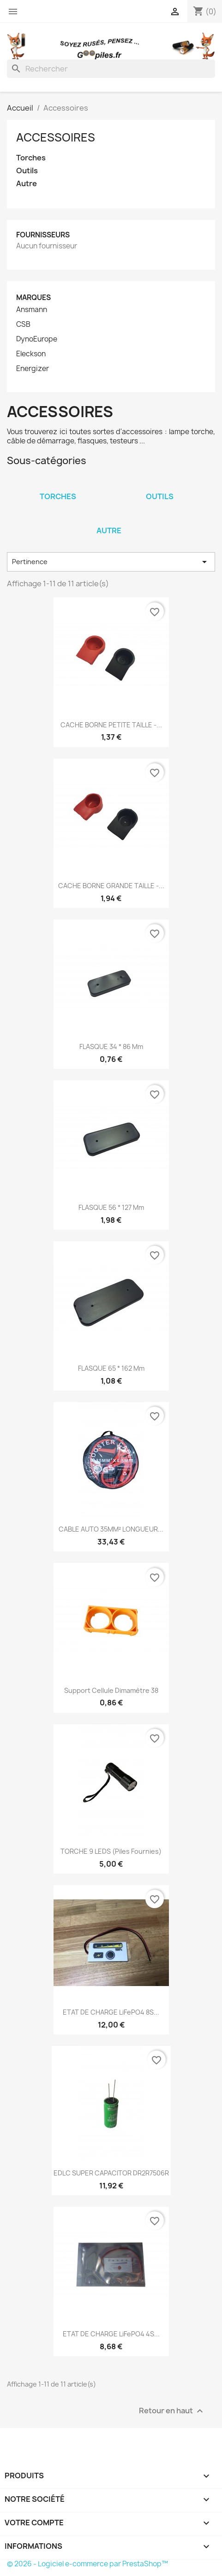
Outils (27, 171)
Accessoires (55, 137)
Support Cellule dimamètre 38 (111, 1690)
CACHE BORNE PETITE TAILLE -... (111, 724)
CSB (23, 324)
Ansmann (31, 309)
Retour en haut (172, 2411)
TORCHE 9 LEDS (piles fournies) (111, 1851)
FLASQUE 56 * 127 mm (111, 1207)
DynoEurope (36, 339)
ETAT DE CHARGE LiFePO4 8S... (111, 2012)
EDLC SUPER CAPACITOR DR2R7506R (111, 2173)
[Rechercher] (111, 68)
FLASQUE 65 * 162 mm (111, 1368)
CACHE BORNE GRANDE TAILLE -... (111, 885)
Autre (26, 184)
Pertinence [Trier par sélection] (111, 561)
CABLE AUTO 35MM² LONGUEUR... (111, 1529)
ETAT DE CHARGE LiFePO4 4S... (111, 2333)
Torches (31, 158)
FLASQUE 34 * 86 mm (111, 1046)
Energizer (32, 368)
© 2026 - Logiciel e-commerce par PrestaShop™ (87, 2564)
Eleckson (31, 354)
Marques (33, 297)
